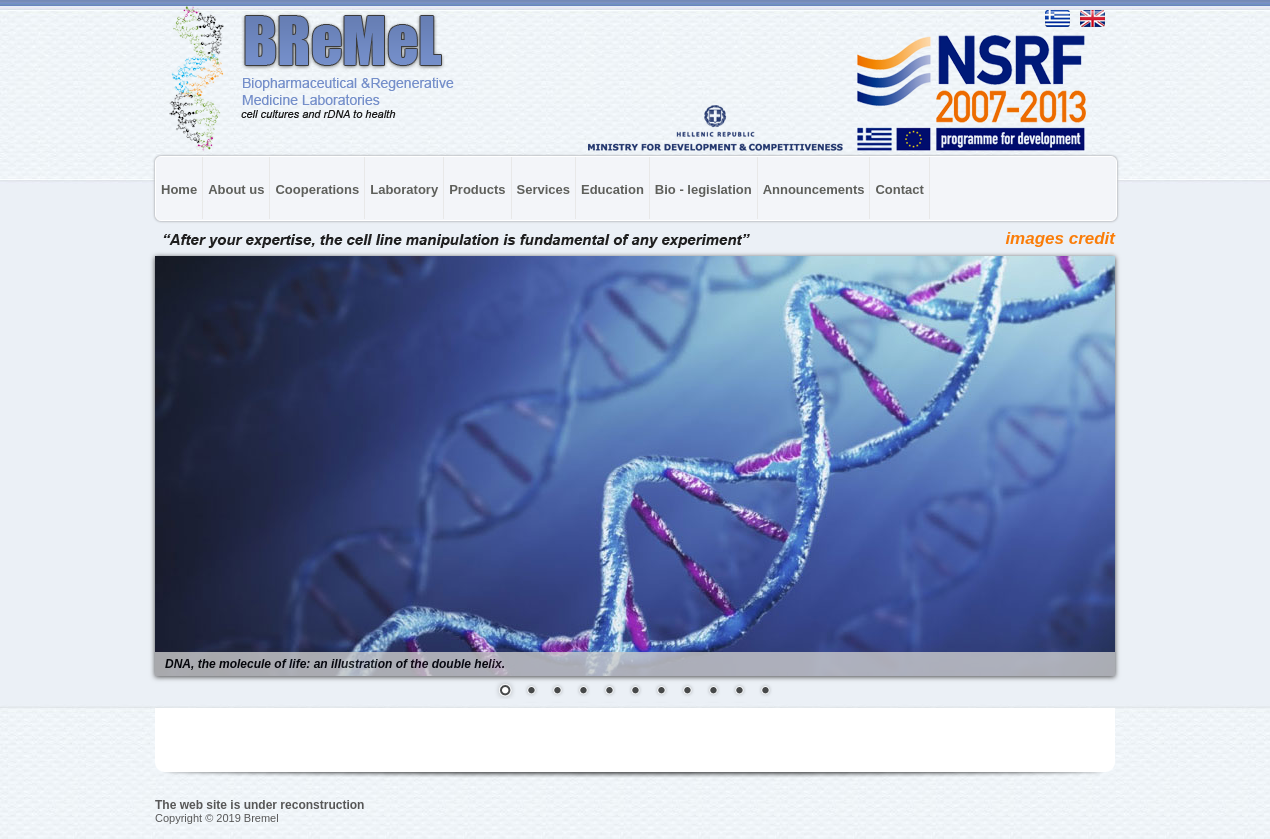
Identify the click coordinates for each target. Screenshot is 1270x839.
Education (612, 189)
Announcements (814, 189)
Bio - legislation (703, 189)
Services (544, 189)
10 (739, 692)
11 (765, 692)
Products (477, 189)
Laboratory (404, 189)
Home (179, 189)
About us (236, 189)
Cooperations (317, 189)
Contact (899, 189)
